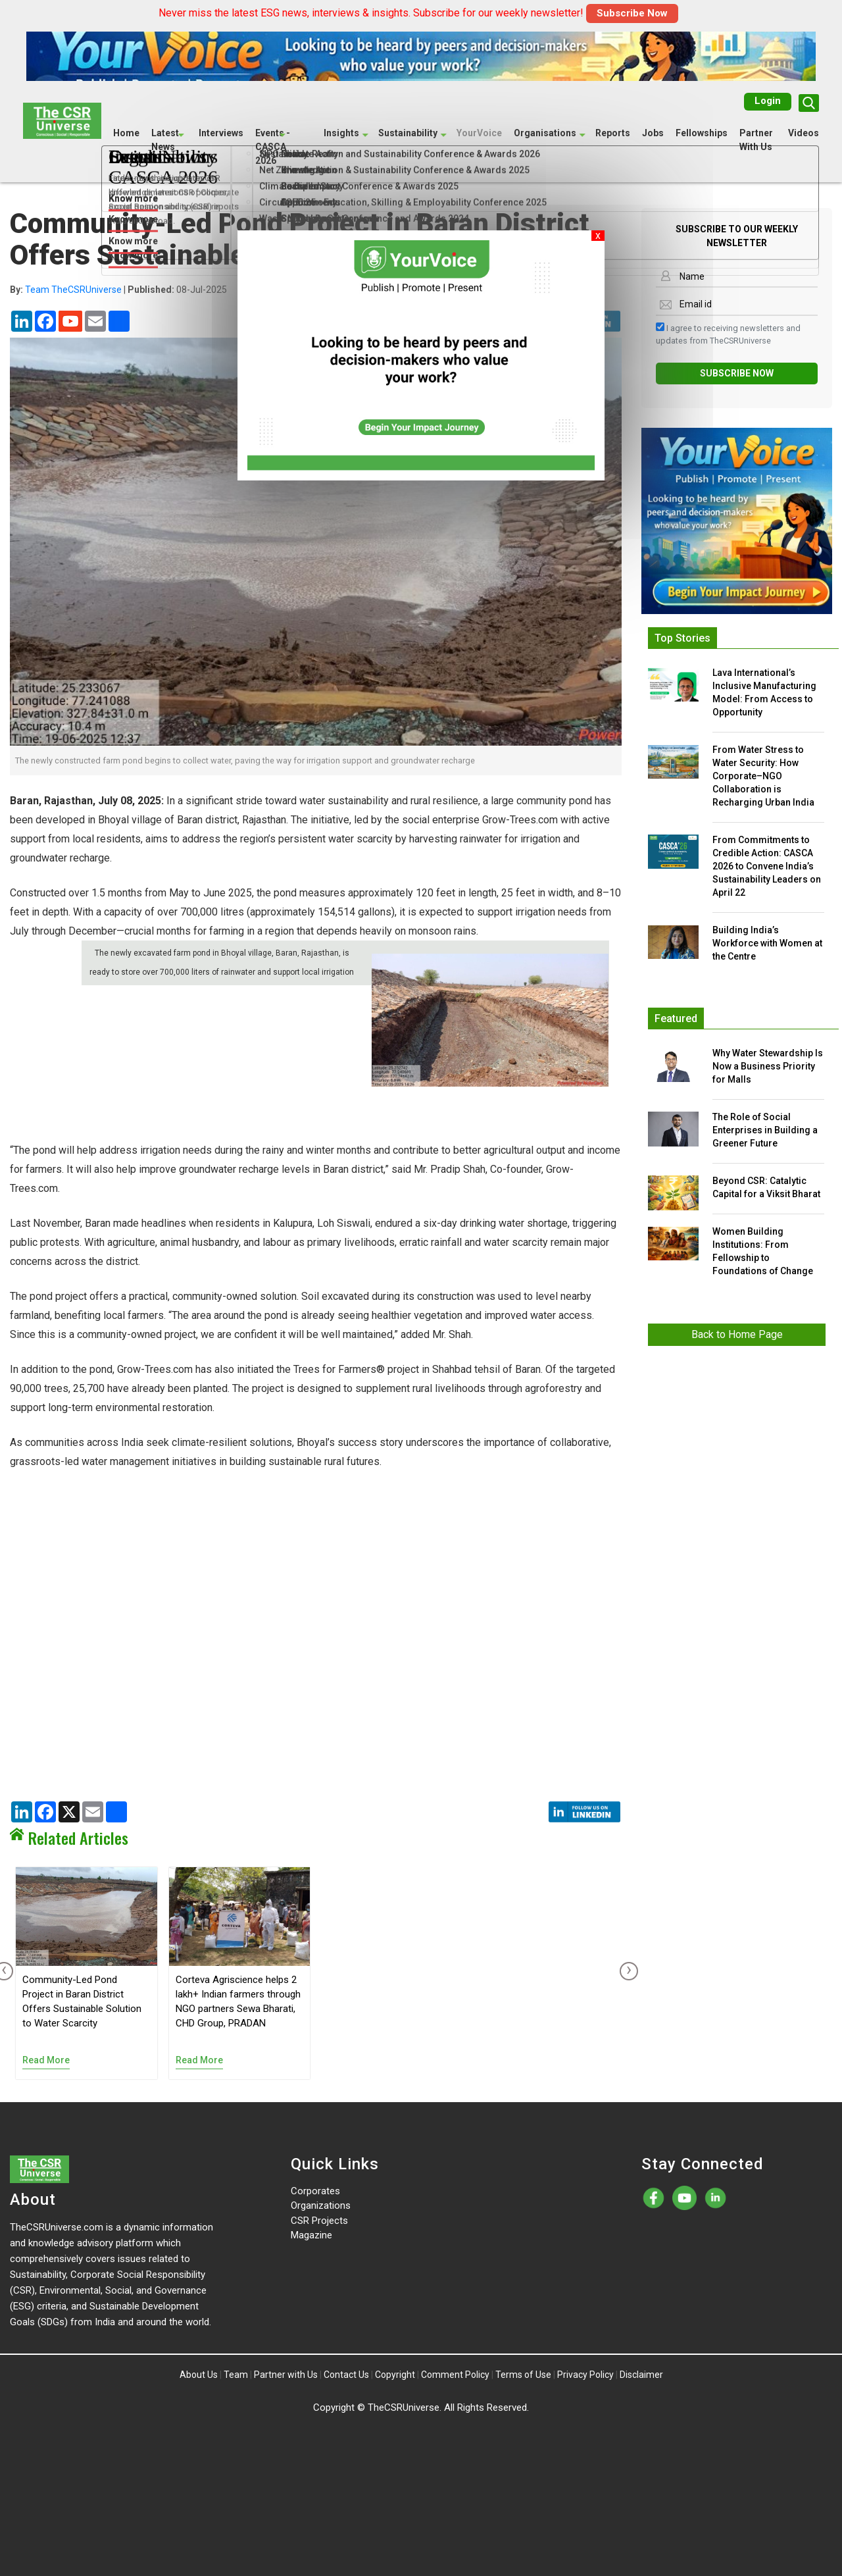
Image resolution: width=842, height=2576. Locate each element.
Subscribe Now (632, 13)
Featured (676, 1018)
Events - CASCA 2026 (272, 147)
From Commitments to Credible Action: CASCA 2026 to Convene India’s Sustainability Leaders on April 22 (766, 866)
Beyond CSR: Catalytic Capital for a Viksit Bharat (766, 1187)
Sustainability (407, 133)
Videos (803, 133)
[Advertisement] (316, 1179)
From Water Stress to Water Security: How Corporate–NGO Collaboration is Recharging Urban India (763, 776)
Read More (46, 2060)
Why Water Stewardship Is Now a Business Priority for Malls (767, 1066)
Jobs (653, 133)
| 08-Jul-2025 (118, 289)
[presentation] (626, 1971)
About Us (199, 2374)
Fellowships (702, 133)
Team (236, 2374)
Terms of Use (523, 2374)
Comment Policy (455, 2374)
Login (768, 101)
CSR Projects (319, 2221)
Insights (341, 133)
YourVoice (479, 133)
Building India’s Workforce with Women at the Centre (767, 943)
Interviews (221, 133)
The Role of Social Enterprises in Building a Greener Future (765, 1130)
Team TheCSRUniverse (73, 289)
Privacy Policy (585, 2374)
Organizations (321, 2205)
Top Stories (682, 638)
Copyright (395, 2374)
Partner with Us (286, 2374)
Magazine (311, 2235)
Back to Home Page (737, 1334)
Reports (612, 133)
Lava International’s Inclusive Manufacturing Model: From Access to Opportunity (764, 692)
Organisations (545, 133)
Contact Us (346, 2374)
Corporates (315, 2191)
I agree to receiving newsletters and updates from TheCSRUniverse (728, 334)
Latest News (165, 140)
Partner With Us (756, 140)
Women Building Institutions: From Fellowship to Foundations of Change (762, 1251)
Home (126, 133)
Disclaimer (641, 2374)
